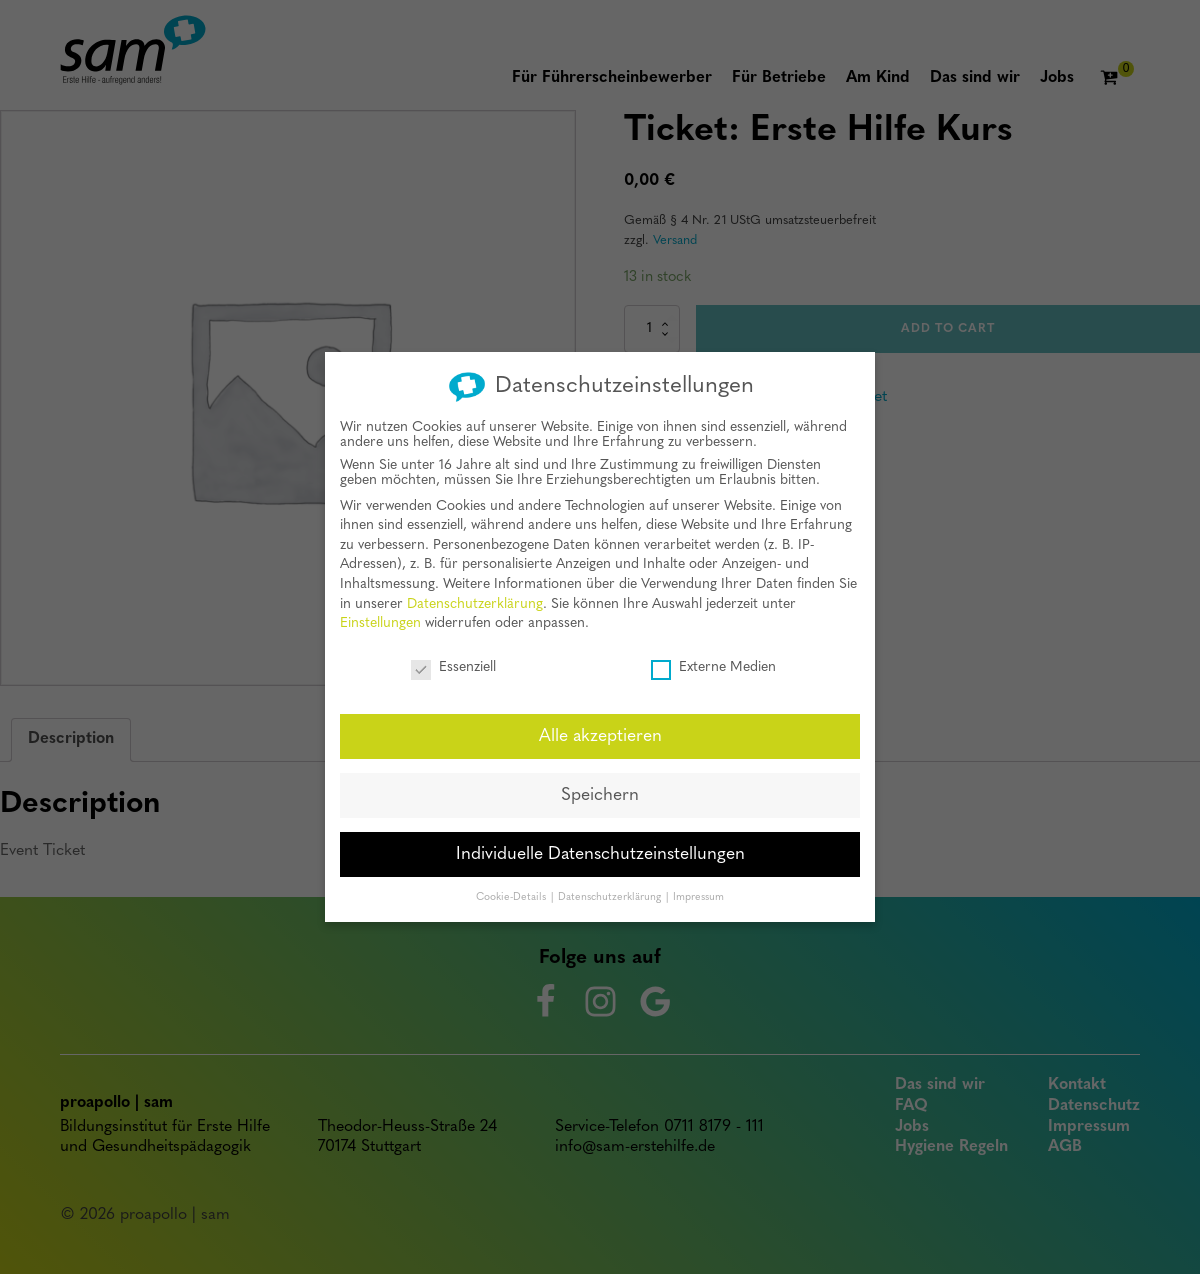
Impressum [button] (698, 892)
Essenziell (453, 663)
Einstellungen (380, 619)
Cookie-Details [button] (512, 892)
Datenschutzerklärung (475, 599)
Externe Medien (713, 663)
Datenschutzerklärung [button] (611, 892)
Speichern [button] (600, 790)
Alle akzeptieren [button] (600, 731)
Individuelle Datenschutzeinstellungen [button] (600, 849)
